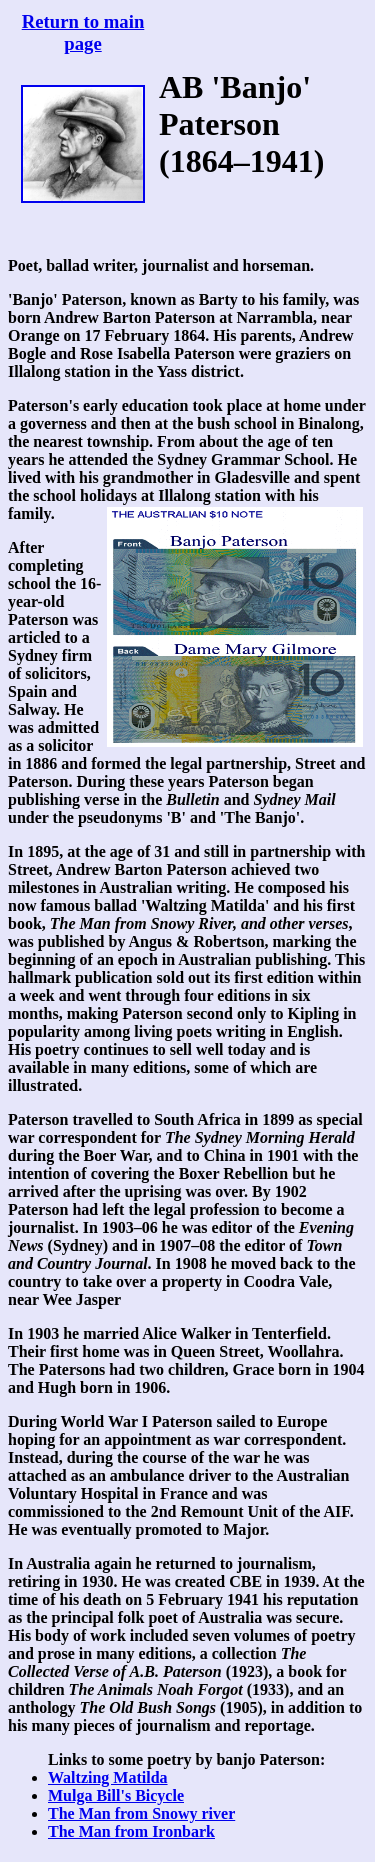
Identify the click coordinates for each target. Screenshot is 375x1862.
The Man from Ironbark (131, 1831)
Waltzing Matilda (108, 1777)
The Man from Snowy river (141, 1813)
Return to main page (83, 32)
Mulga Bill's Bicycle (116, 1795)
